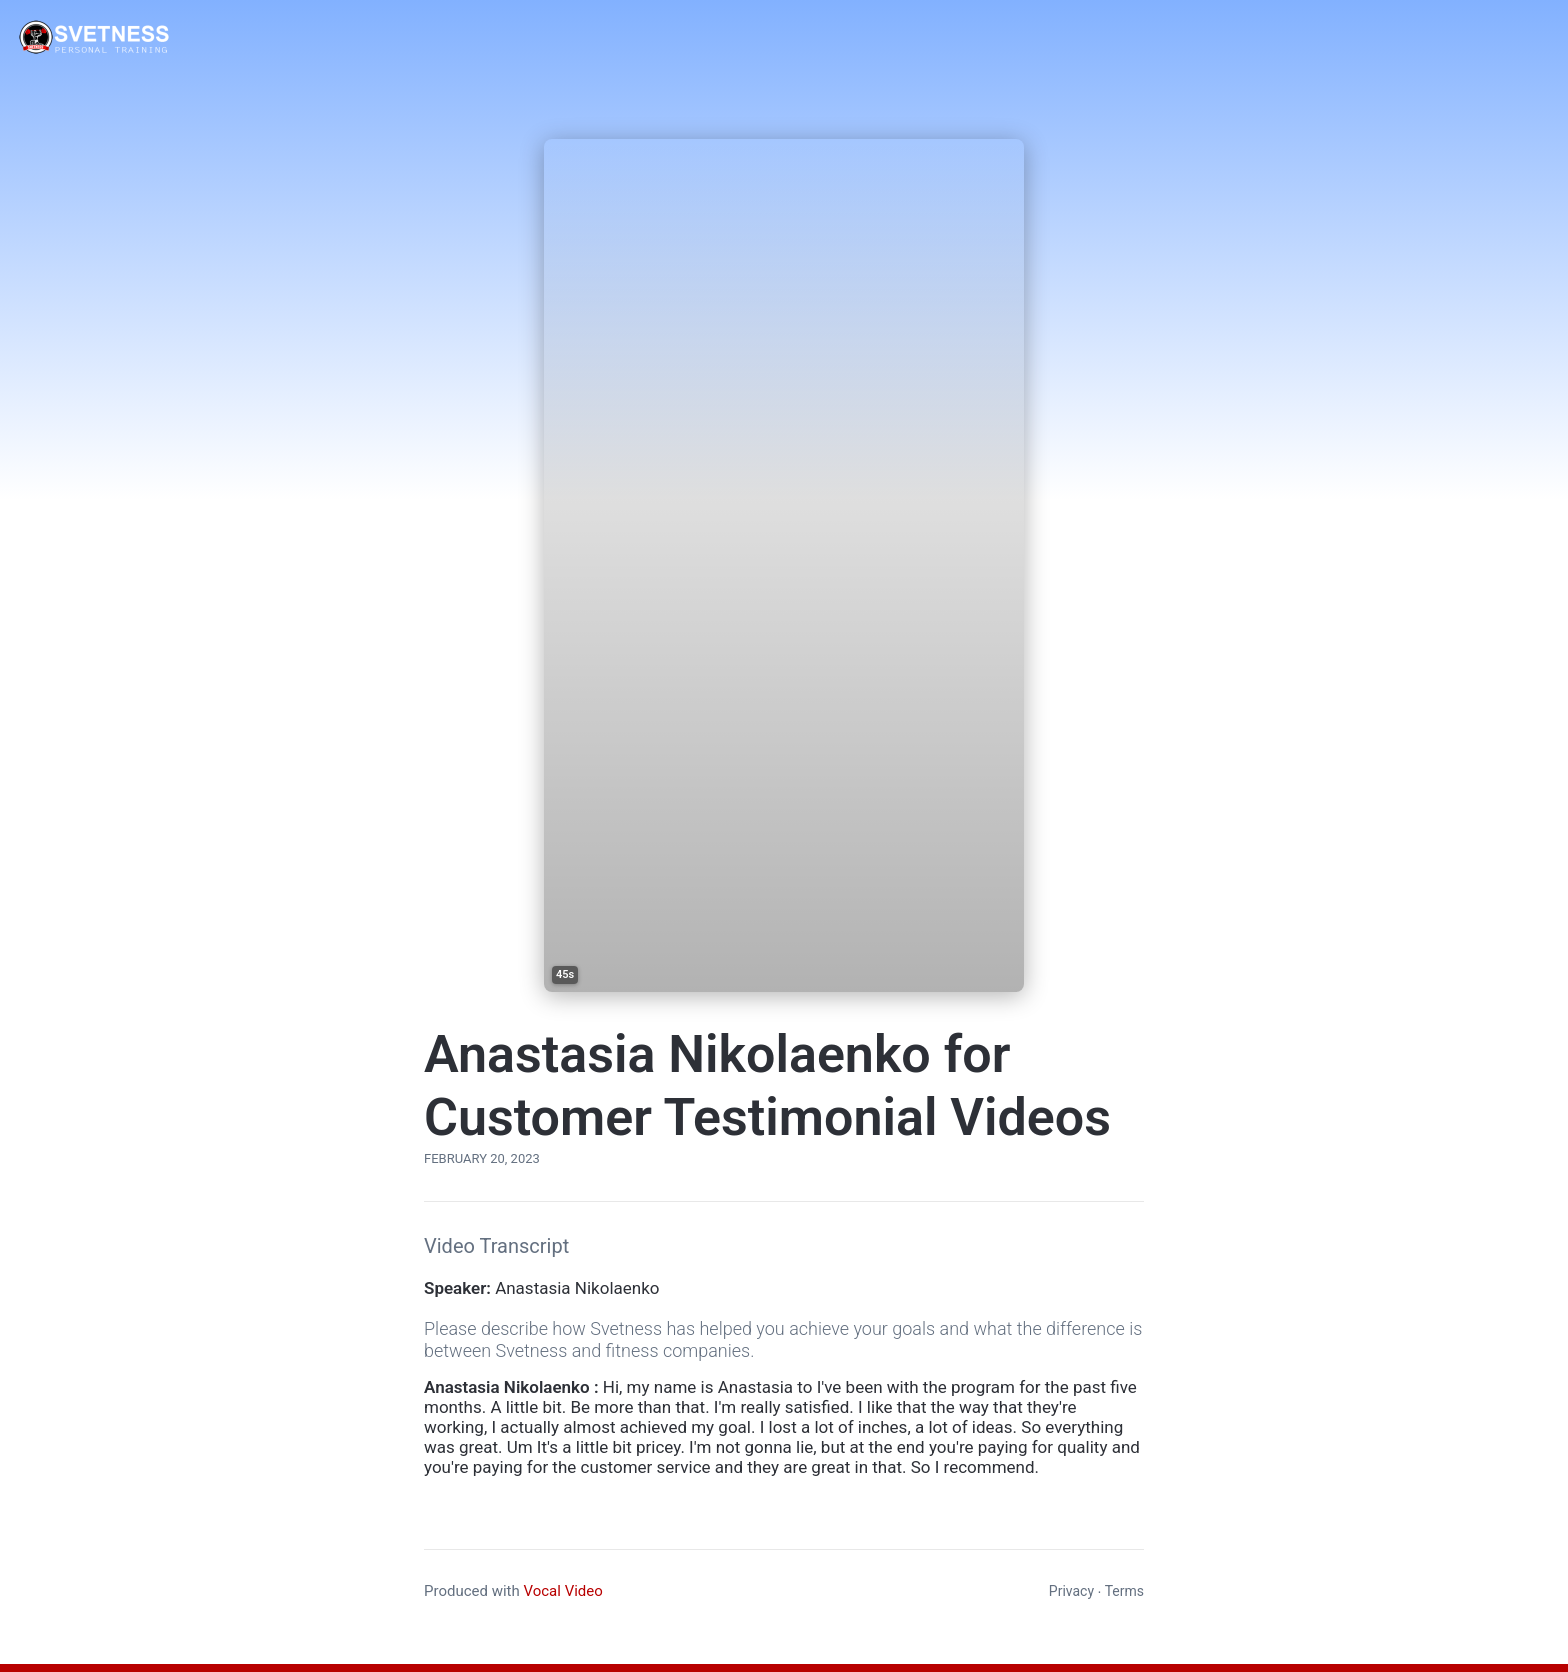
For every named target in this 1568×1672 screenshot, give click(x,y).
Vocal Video (562, 1591)
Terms (1124, 1591)
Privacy (1071, 1591)
